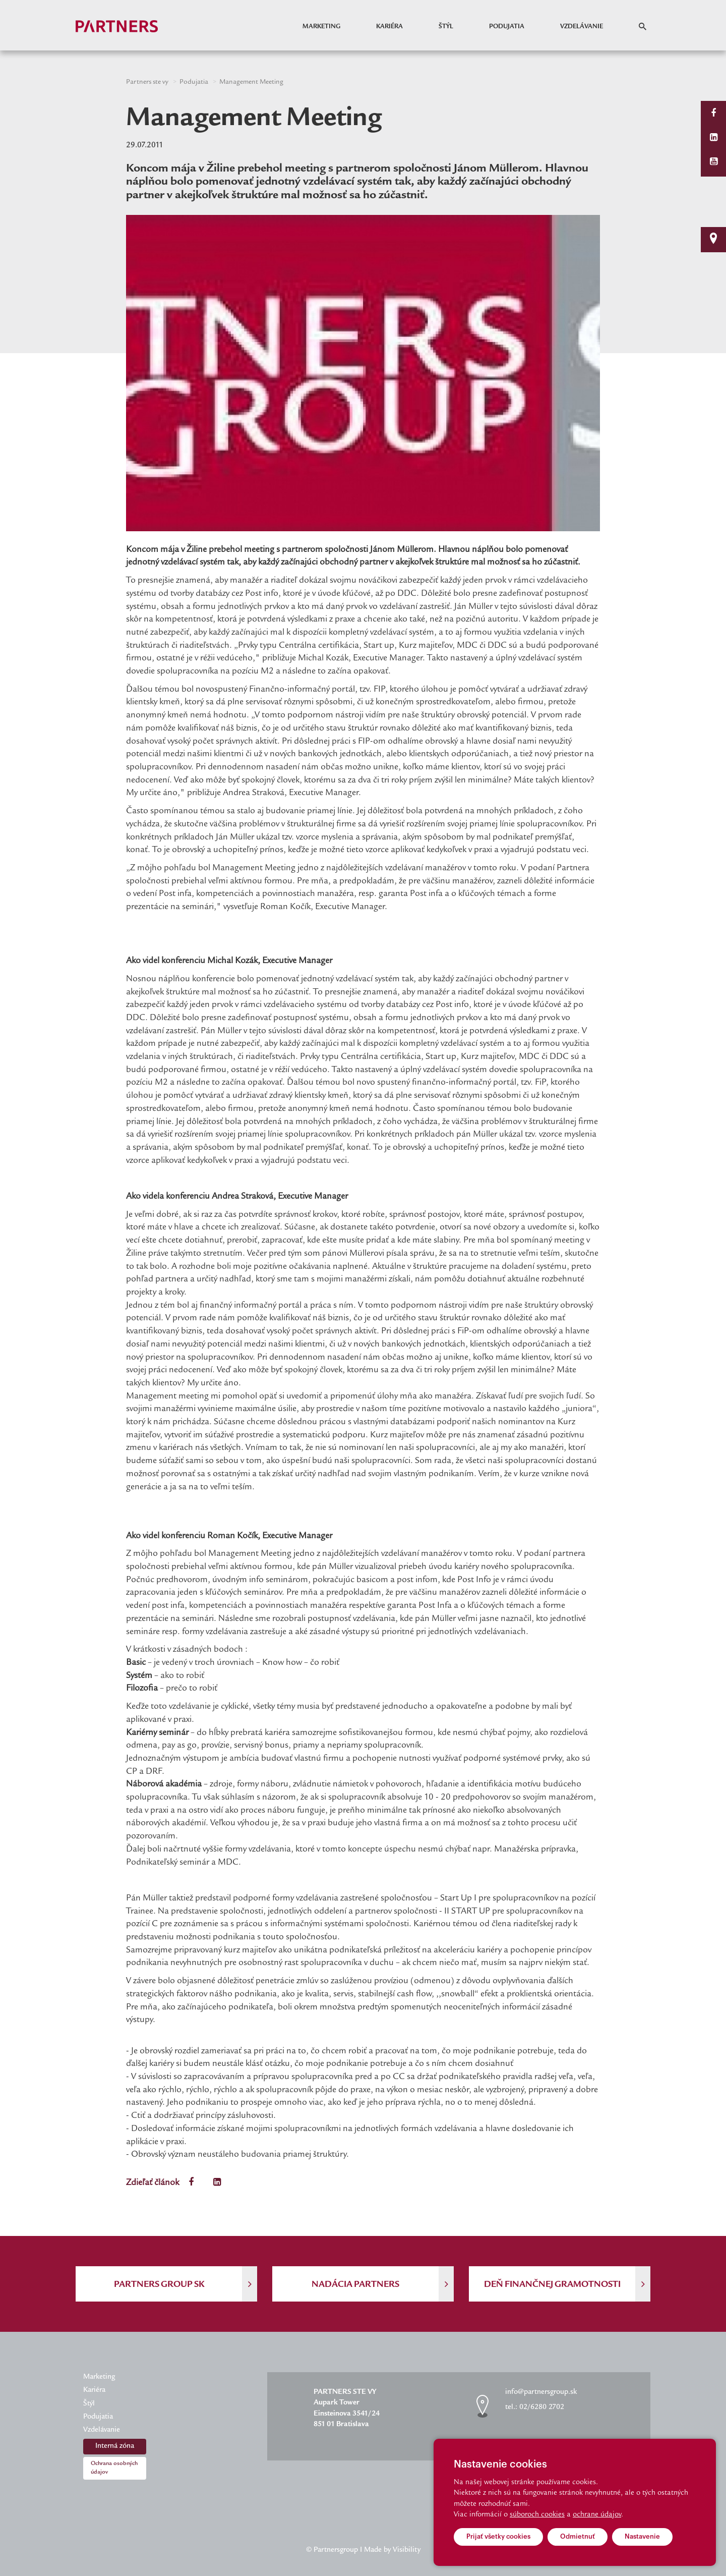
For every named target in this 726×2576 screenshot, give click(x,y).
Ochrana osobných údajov (114, 2468)
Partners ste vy (147, 82)
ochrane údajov (597, 2514)
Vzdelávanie (581, 27)
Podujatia (506, 27)
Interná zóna (114, 2446)
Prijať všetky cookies (498, 2536)
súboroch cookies (537, 2514)
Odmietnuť (577, 2536)
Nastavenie (642, 2536)
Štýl (446, 27)
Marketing (321, 27)
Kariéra (389, 27)
